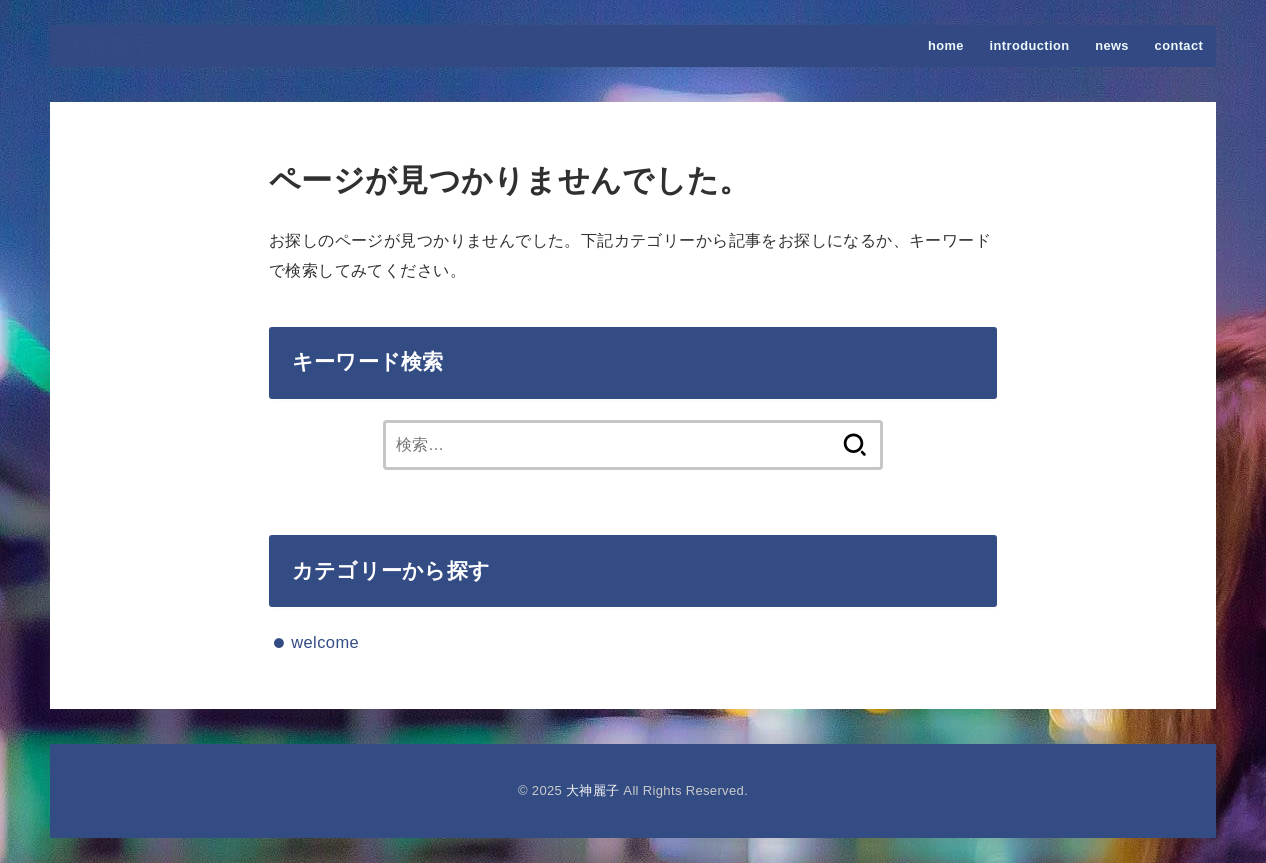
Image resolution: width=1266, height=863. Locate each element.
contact (1179, 45)
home (946, 45)
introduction (1030, 45)
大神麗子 (109, 46)
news (1112, 45)
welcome (325, 642)
